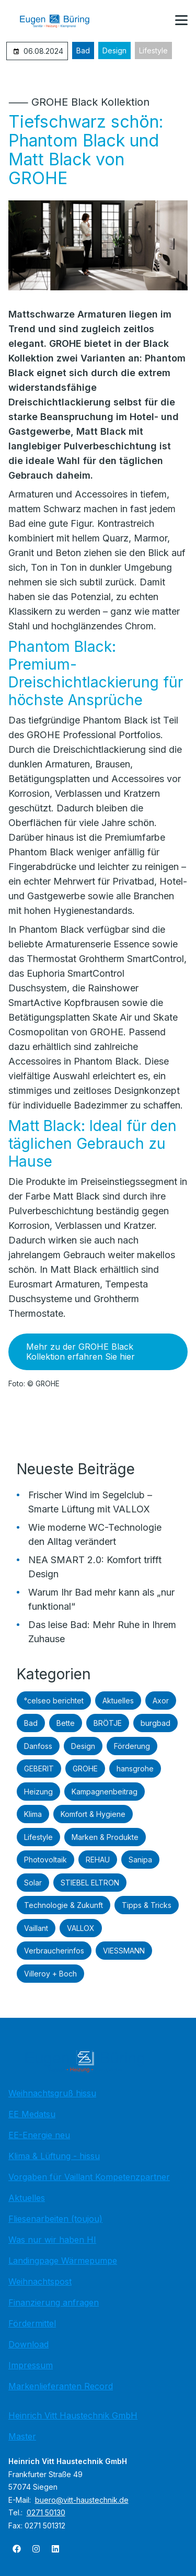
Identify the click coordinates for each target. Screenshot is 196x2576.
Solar (33, 1882)
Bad (83, 50)
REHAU (98, 1859)
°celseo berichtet (54, 1700)
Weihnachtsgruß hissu (52, 2093)
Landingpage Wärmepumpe (62, 2260)
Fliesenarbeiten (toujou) (55, 2218)
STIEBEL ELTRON (90, 1882)
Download (28, 2344)
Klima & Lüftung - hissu (54, 2156)
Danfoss (38, 1746)
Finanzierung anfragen (53, 2302)
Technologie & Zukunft (63, 1905)
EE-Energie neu (39, 2135)
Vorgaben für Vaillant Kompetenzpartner (89, 2177)
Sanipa (140, 1859)
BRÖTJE (108, 1723)
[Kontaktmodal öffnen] (156, 21)
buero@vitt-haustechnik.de (82, 2499)
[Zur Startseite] (62, 21)
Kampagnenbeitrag (104, 1791)
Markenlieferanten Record (60, 2386)
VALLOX (81, 1928)
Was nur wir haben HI (52, 2239)
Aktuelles (118, 1700)
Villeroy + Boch (50, 1973)
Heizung (38, 1791)
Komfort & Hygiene (93, 1814)
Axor (161, 1700)
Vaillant (36, 1928)
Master (22, 2436)
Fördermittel (32, 2323)
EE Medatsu (31, 2114)
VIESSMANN (124, 1950)
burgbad (155, 1723)
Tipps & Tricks (146, 1905)
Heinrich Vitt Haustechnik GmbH (72, 2415)
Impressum (30, 2365)
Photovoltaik (45, 1859)
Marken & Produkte (105, 1837)
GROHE (85, 1768)
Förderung (132, 1746)
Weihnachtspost (40, 2281)
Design (114, 50)
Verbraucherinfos (54, 1950)
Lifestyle (153, 50)
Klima (33, 1814)
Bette (65, 1723)
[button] (181, 20)
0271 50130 (46, 2512)
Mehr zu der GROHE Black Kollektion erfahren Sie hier (80, 1351)
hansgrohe (135, 1768)
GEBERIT (39, 1768)
